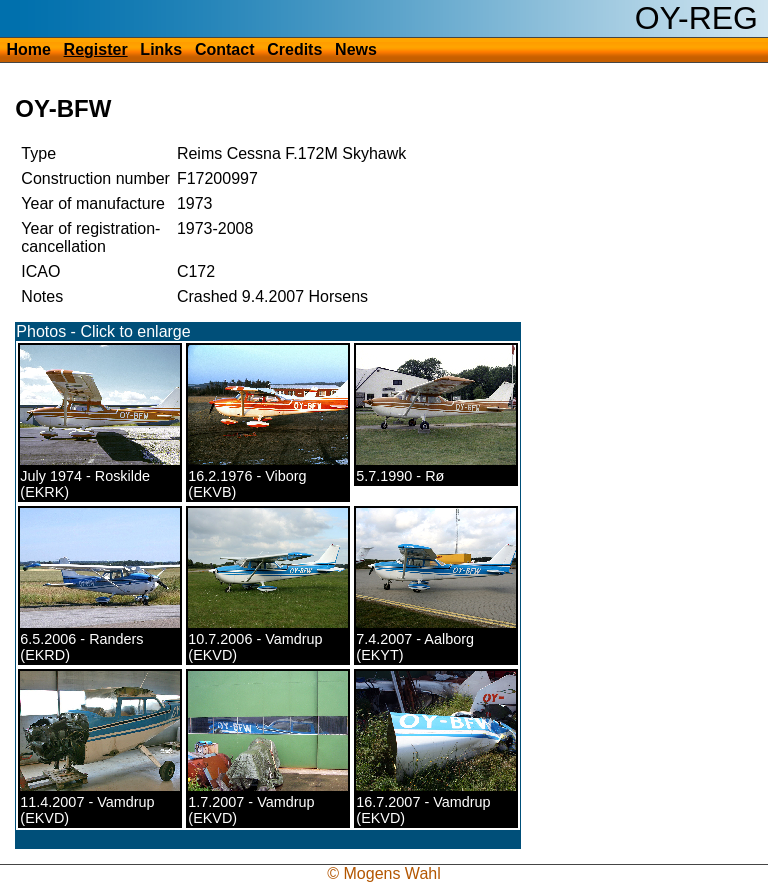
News (356, 49)
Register (96, 49)
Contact (225, 49)
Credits (294, 49)
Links (161, 49)
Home (28, 49)
